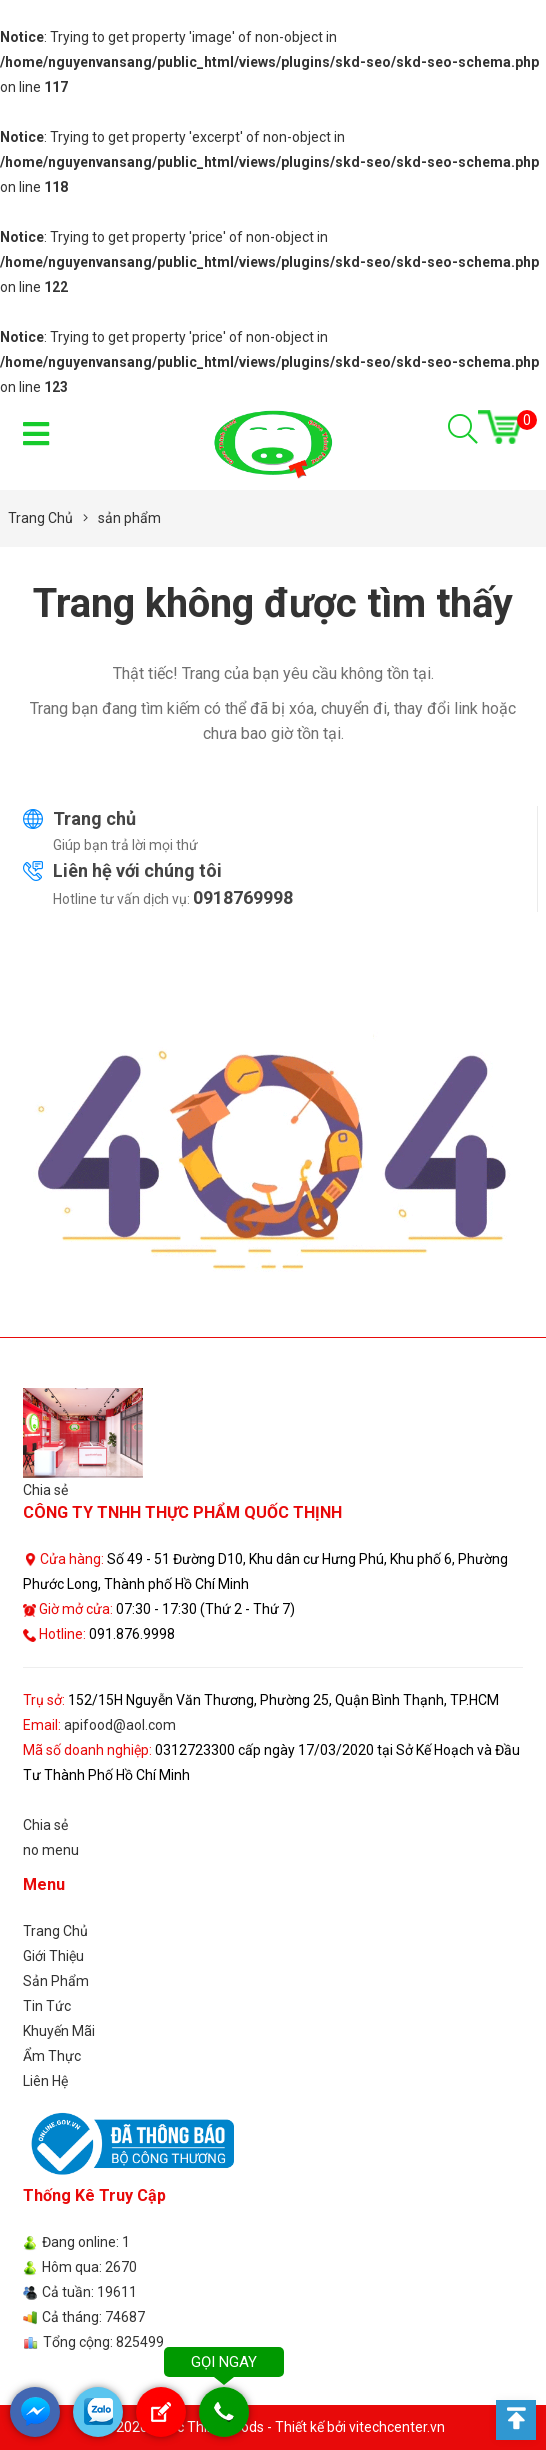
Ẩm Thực (52, 2056)
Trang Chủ (55, 1931)
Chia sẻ (45, 1490)
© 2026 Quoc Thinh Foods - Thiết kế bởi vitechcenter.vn (273, 2427)
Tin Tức (47, 2006)
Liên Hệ (45, 2081)
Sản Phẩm (56, 1981)
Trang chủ (94, 818)
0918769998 (243, 897)
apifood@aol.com (120, 1725)
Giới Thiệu (53, 1956)
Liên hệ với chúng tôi (137, 870)
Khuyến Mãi (59, 2031)
